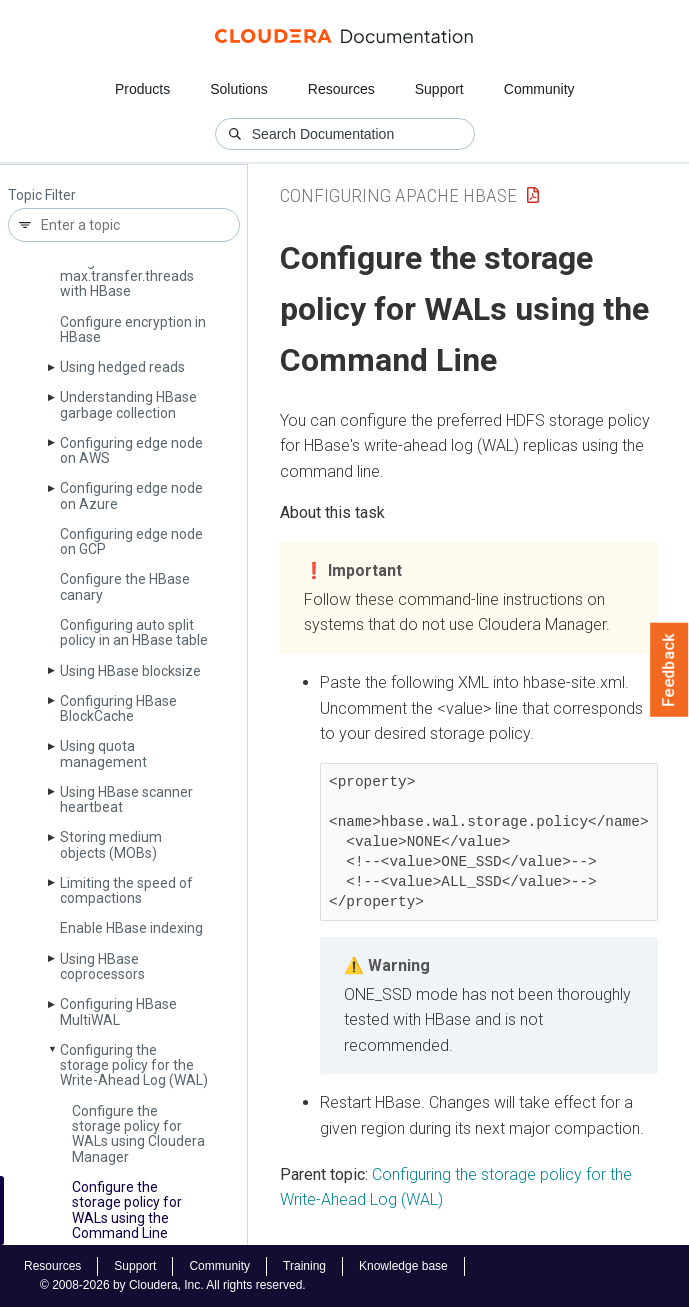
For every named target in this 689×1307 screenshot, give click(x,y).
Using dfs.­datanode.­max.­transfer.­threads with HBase (127, 276)
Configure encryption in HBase (133, 329)
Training (304, 1266)
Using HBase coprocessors (102, 966)
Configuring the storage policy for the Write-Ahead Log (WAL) (134, 1065)
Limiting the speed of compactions (126, 890)
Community (539, 89)
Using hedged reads (122, 367)
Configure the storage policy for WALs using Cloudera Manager (138, 1134)
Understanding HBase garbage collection (128, 404)
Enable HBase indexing (131, 928)
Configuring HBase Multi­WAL (118, 1011)
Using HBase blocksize (130, 671)
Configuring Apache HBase (398, 195)
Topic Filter (42, 195)
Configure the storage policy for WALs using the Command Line (127, 1210)
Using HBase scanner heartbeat (126, 799)
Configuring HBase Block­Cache (118, 708)
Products (142, 89)
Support (439, 89)
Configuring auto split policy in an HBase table (134, 632)
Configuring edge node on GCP (131, 541)
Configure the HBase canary (125, 586)
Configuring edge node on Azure (131, 495)
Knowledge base (403, 1266)
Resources (341, 89)
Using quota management (103, 753)
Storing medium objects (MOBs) (111, 844)
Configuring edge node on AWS (131, 450)
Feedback (669, 670)
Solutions (239, 89)
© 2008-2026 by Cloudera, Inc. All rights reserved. (173, 1285)
